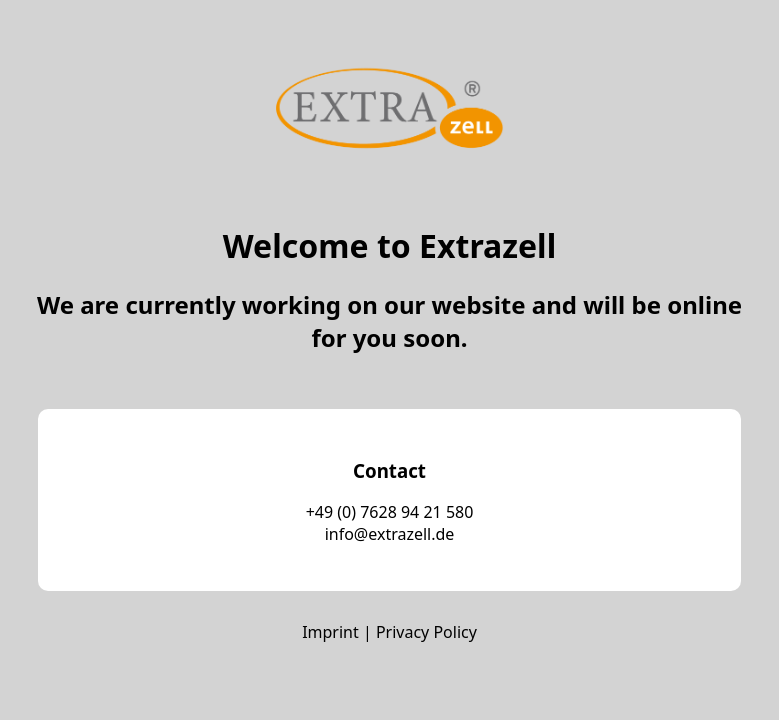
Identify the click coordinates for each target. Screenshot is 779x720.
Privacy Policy (426, 632)
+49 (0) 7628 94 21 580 (390, 512)
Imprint (330, 632)
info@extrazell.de (390, 534)
